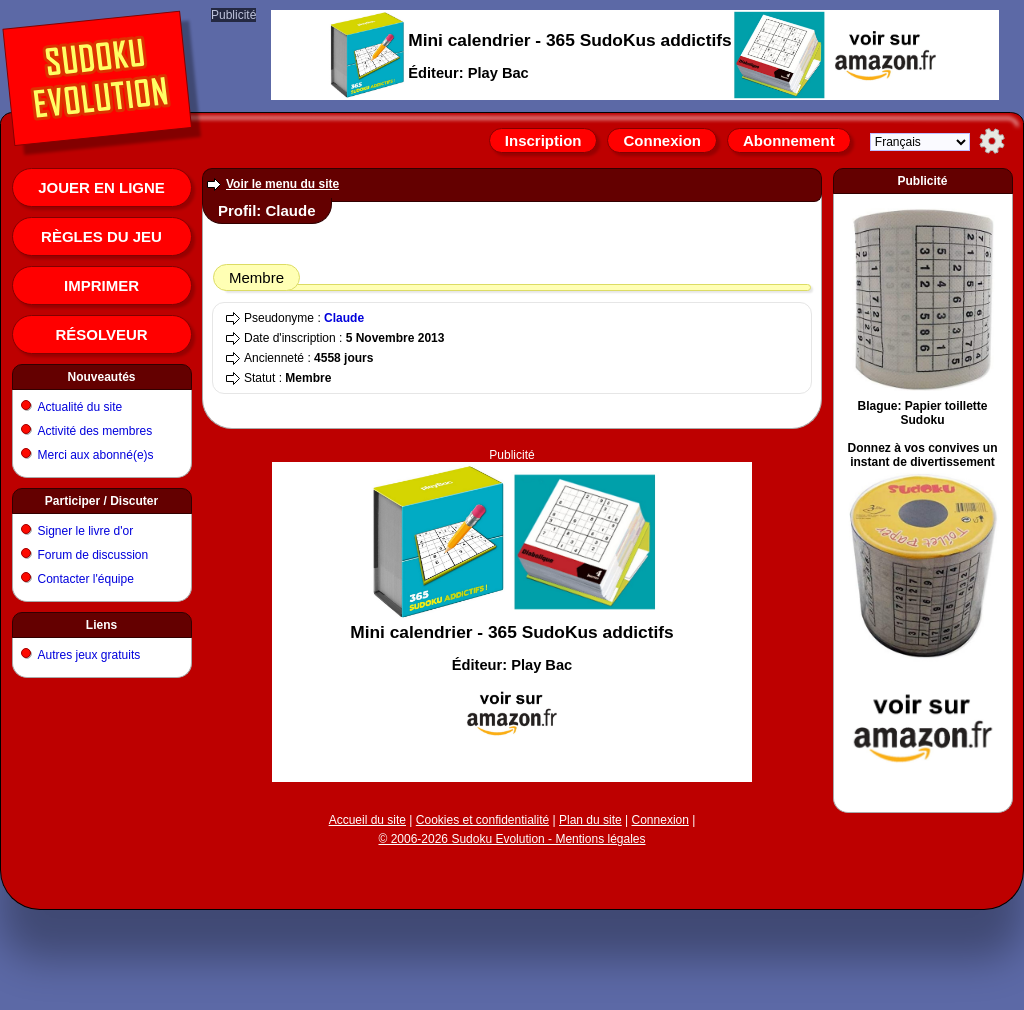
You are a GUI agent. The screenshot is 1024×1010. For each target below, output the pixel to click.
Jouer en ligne (101, 187)
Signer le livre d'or (86, 531)
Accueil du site (367, 820)
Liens (101, 625)
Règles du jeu (101, 236)
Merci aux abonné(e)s (96, 455)
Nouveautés (101, 377)
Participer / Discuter (101, 501)
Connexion (662, 140)
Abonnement (789, 140)
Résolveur (101, 334)
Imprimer (101, 285)
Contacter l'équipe (86, 579)
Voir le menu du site (282, 184)
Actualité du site (80, 407)
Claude (344, 318)
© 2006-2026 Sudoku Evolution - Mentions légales (511, 839)
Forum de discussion (93, 555)
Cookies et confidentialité (482, 820)
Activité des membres (95, 431)
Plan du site (590, 820)
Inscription (543, 140)
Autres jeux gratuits (89, 655)
